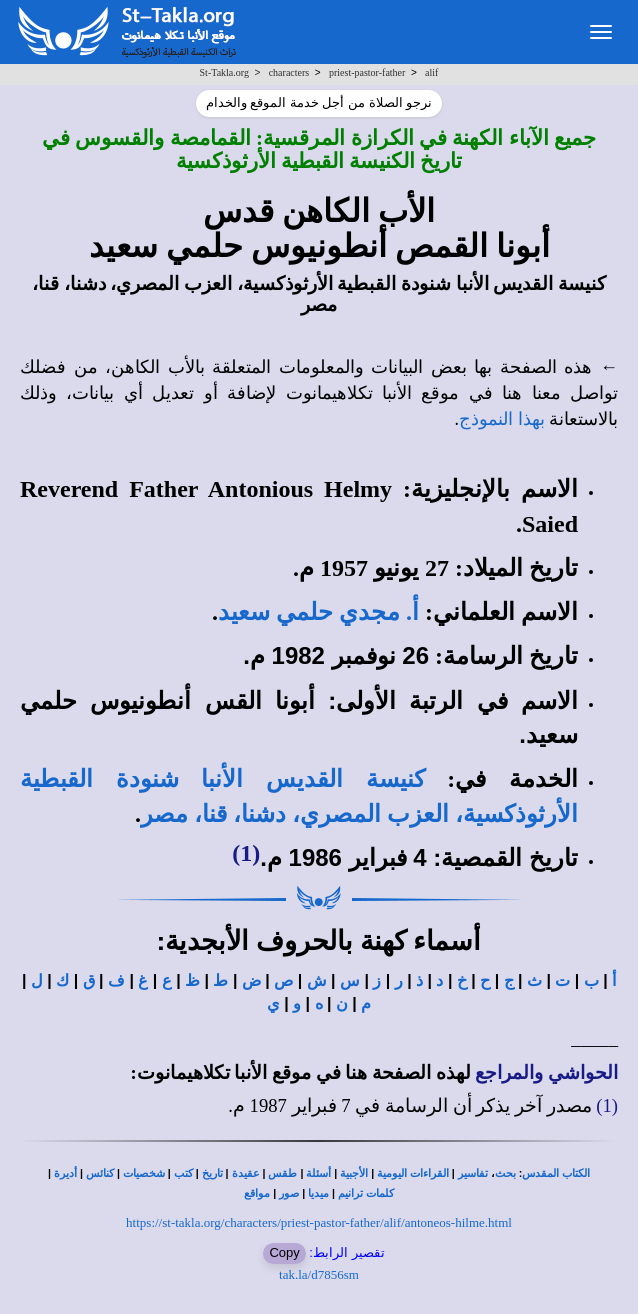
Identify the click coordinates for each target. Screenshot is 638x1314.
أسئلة (318, 1173)
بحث (505, 1173)
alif (431, 72)
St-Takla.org (224, 72)
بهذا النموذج (502, 419)
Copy (284, 1252)
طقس (282, 1173)
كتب (183, 1173)
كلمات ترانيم (366, 1193)
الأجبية (354, 1173)
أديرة (65, 1173)
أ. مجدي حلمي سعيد (318, 612)
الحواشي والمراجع (546, 1072)
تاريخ (212, 1173)
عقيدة (246, 1173)
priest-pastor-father (367, 72)
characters (289, 72)
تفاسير (473, 1173)
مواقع (257, 1193)
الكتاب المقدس (556, 1173)
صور (289, 1193)
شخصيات (144, 1173)
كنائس (100, 1173)
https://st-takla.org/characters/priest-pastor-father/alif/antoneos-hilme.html (319, 1222)
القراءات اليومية (413, 1173)
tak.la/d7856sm (319, 1274)
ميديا (318, 1193)
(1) (246, 853)
